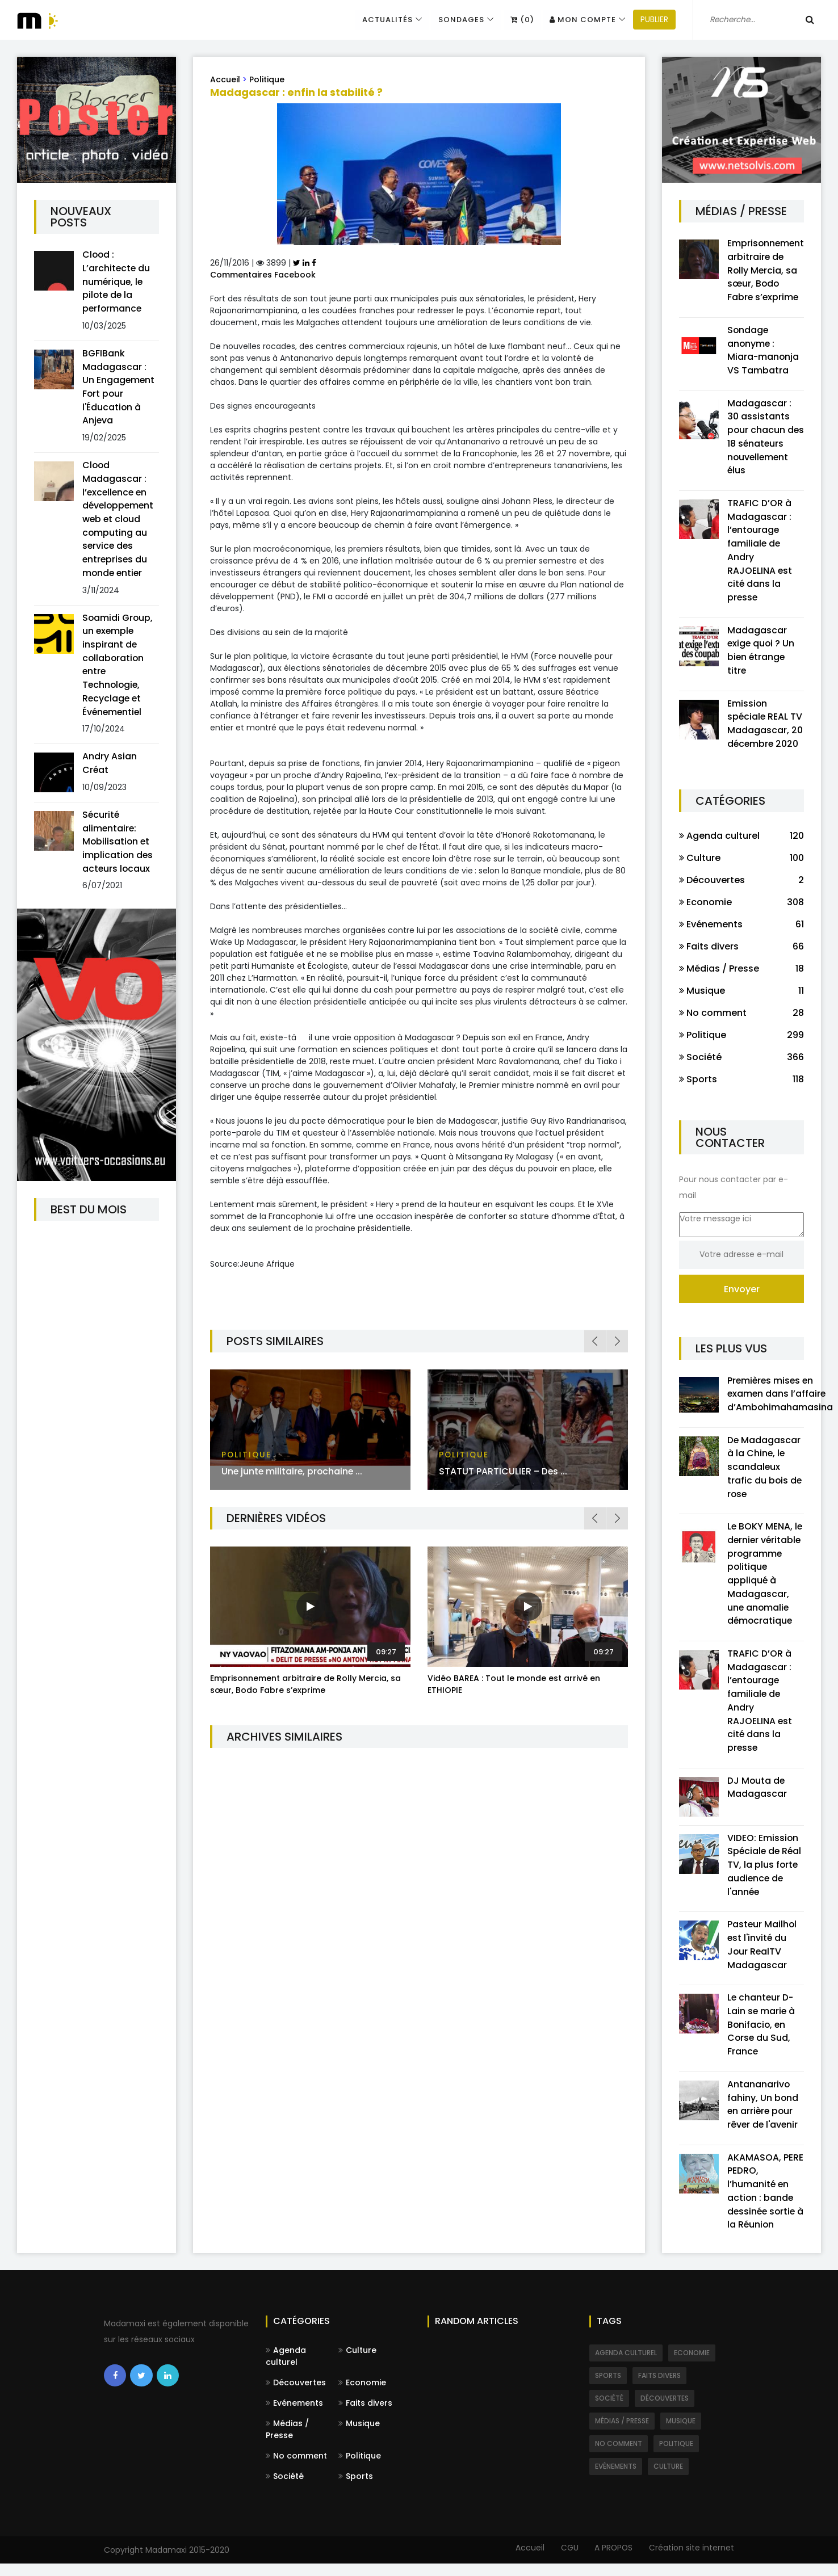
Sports (355, 2488)
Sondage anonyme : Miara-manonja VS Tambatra (763, 351)
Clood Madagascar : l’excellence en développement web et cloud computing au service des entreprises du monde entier (119, 521)
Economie (362, 2395)
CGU (567, 2560)
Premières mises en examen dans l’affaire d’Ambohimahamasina (780, 1399)
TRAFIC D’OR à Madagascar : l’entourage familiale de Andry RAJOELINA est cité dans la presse (760, 553)
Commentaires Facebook (263, 274)
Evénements (294, 2415)
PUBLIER (646, 20)
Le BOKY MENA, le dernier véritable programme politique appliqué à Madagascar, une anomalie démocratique (765, 1580)
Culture (357, 2362)
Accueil (225, 79)
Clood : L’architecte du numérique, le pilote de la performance (116, 282)
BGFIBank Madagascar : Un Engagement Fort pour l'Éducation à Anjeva (119, 387)
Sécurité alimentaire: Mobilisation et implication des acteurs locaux (118, 846)
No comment (296, 2468)
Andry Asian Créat (109, 767)
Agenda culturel (286, 2368)
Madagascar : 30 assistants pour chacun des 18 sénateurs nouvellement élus (765, 438)
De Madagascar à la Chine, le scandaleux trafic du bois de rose (765, 1472)
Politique (266, 79)
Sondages (452, 19)
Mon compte (574, 19)
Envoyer (742, 1293)
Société (285, 2488)
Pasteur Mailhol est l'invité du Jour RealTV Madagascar (762, 1954)
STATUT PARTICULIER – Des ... (503, 1471)
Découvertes (296, 2395)
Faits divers (365, 2415)
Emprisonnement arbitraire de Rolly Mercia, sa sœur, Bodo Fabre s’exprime (305, 1684)
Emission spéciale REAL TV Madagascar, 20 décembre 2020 (765, 728)
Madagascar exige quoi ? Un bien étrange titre (761, 654)
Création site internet (691, 2560)
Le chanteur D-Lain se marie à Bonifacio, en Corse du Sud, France (761, 2035)
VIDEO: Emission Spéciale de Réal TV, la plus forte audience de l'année (765, 1873)
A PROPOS (612, 2560)
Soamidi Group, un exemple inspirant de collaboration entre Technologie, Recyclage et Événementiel (118, 668)
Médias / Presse (287, 2441)
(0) (513, 19)
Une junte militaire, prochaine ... (293, 1471)
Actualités (378, 19)
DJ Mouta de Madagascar (757, 1796)
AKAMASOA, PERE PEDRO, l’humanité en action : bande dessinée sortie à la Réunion (765, 2202)
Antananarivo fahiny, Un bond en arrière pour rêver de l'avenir (763, 2115)
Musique (359, 2435)
